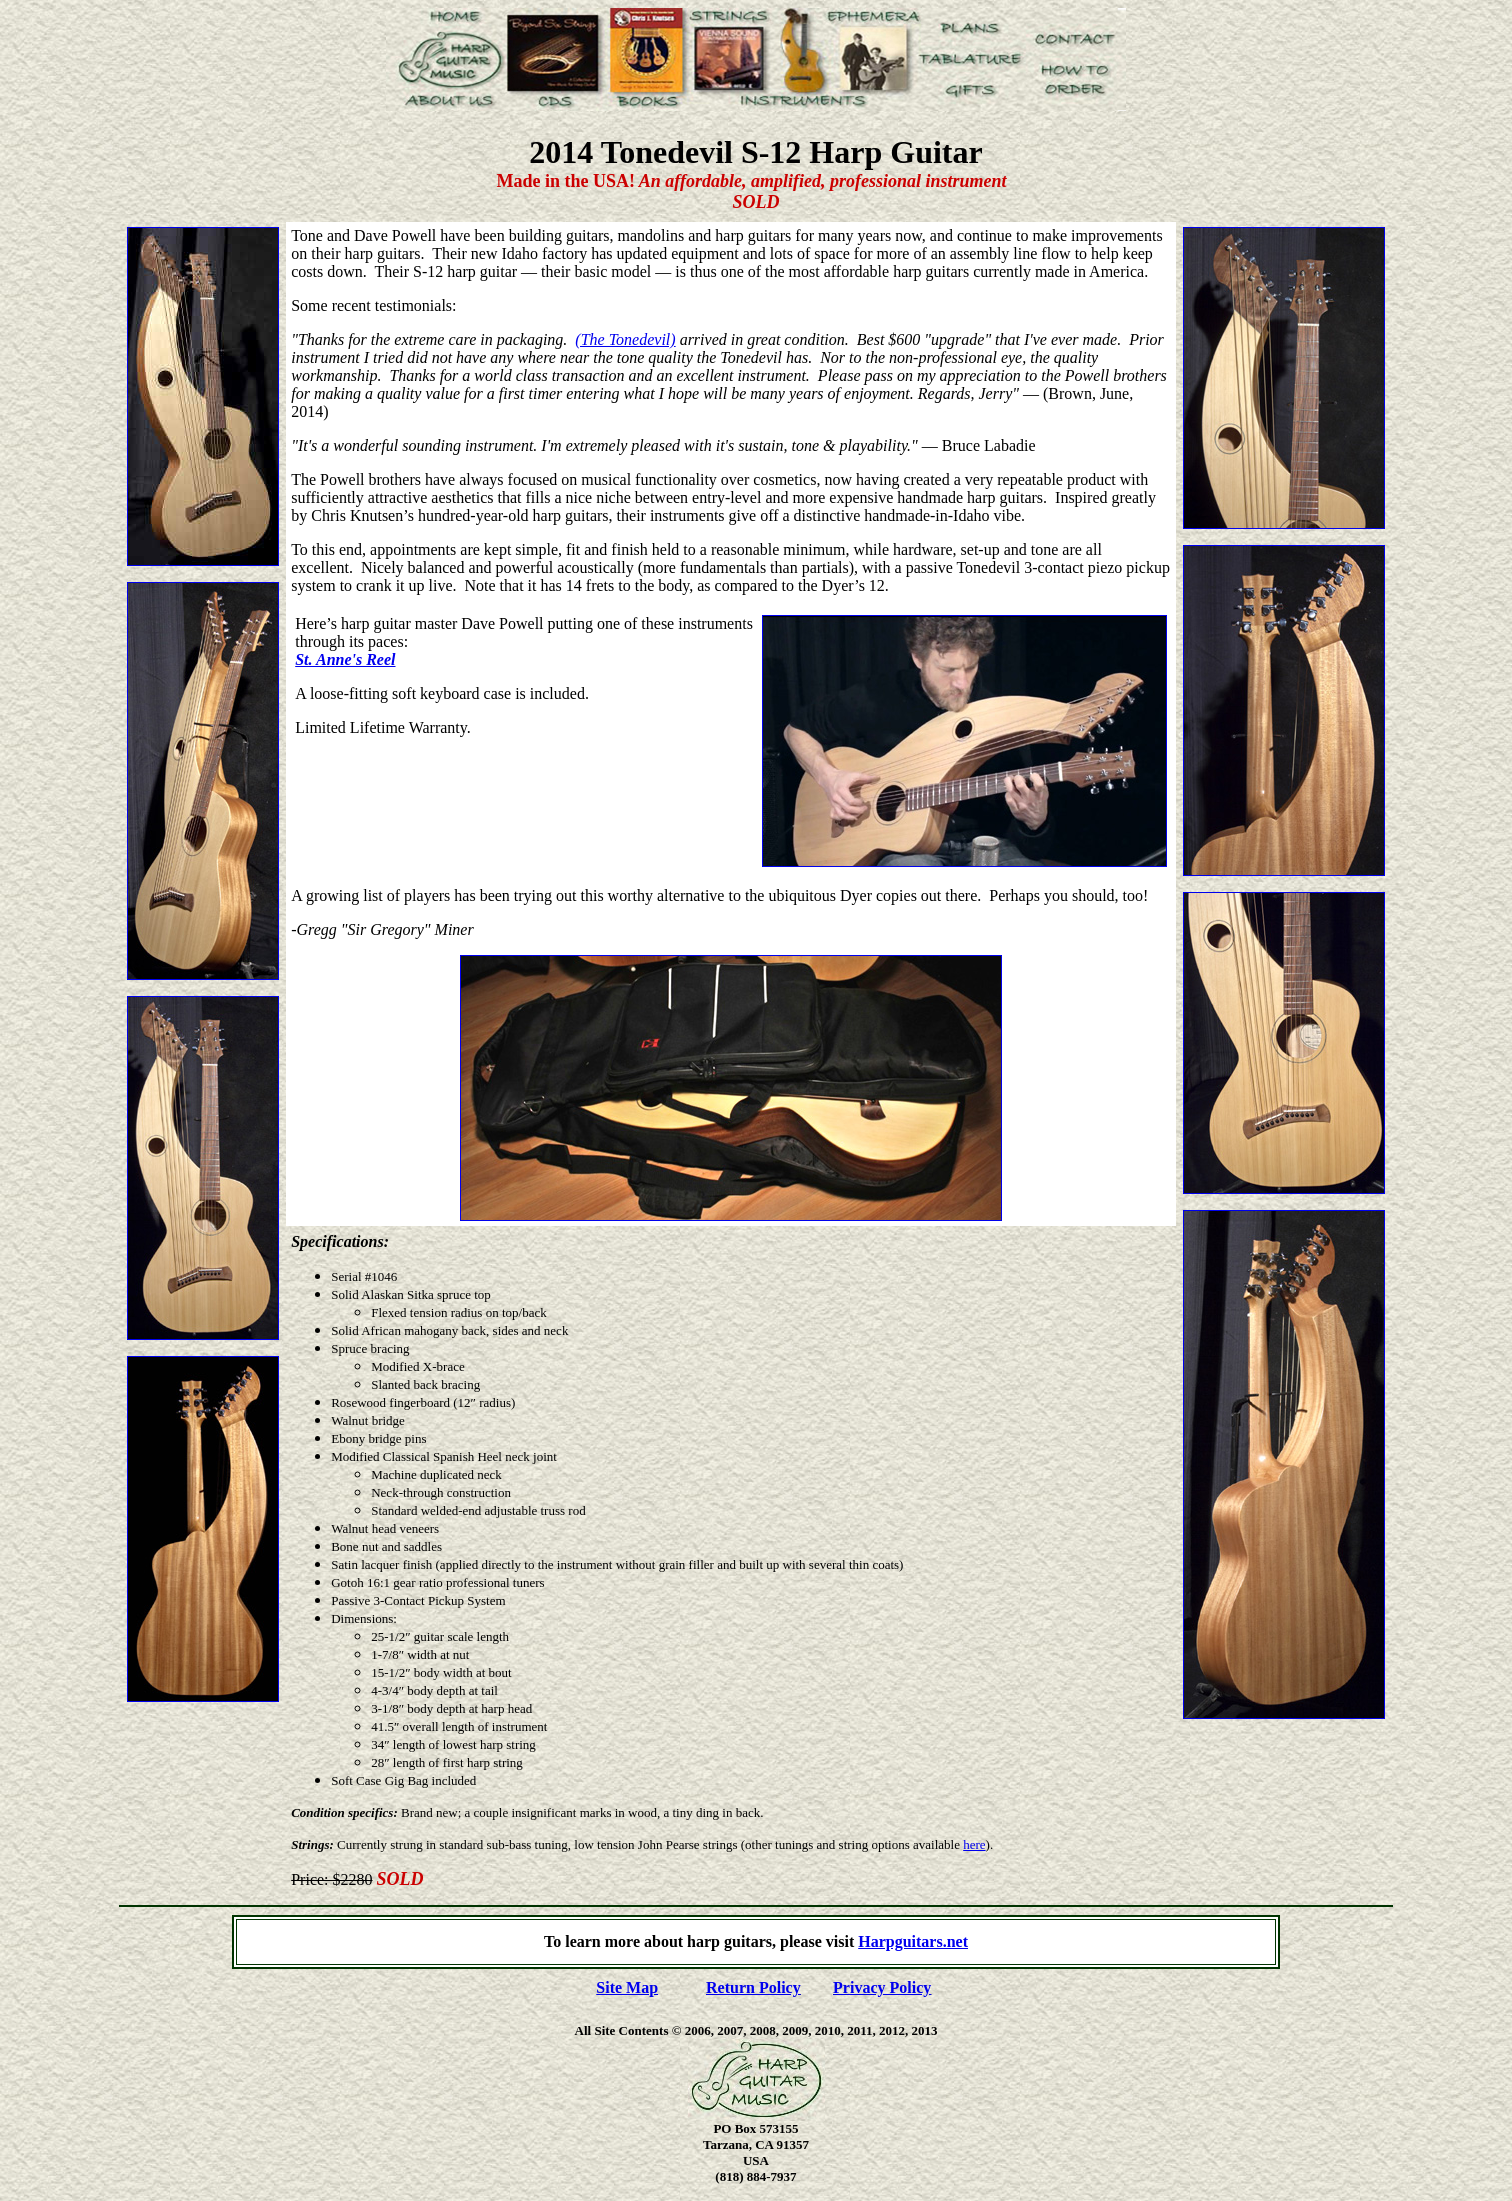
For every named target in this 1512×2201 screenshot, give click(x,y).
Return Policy (753, 1987)
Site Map (627, 1987)
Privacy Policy (882, 1987)
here (974, 1844)
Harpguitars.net (913, 1941)
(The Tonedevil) (625, 339)
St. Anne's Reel (345, 659)
